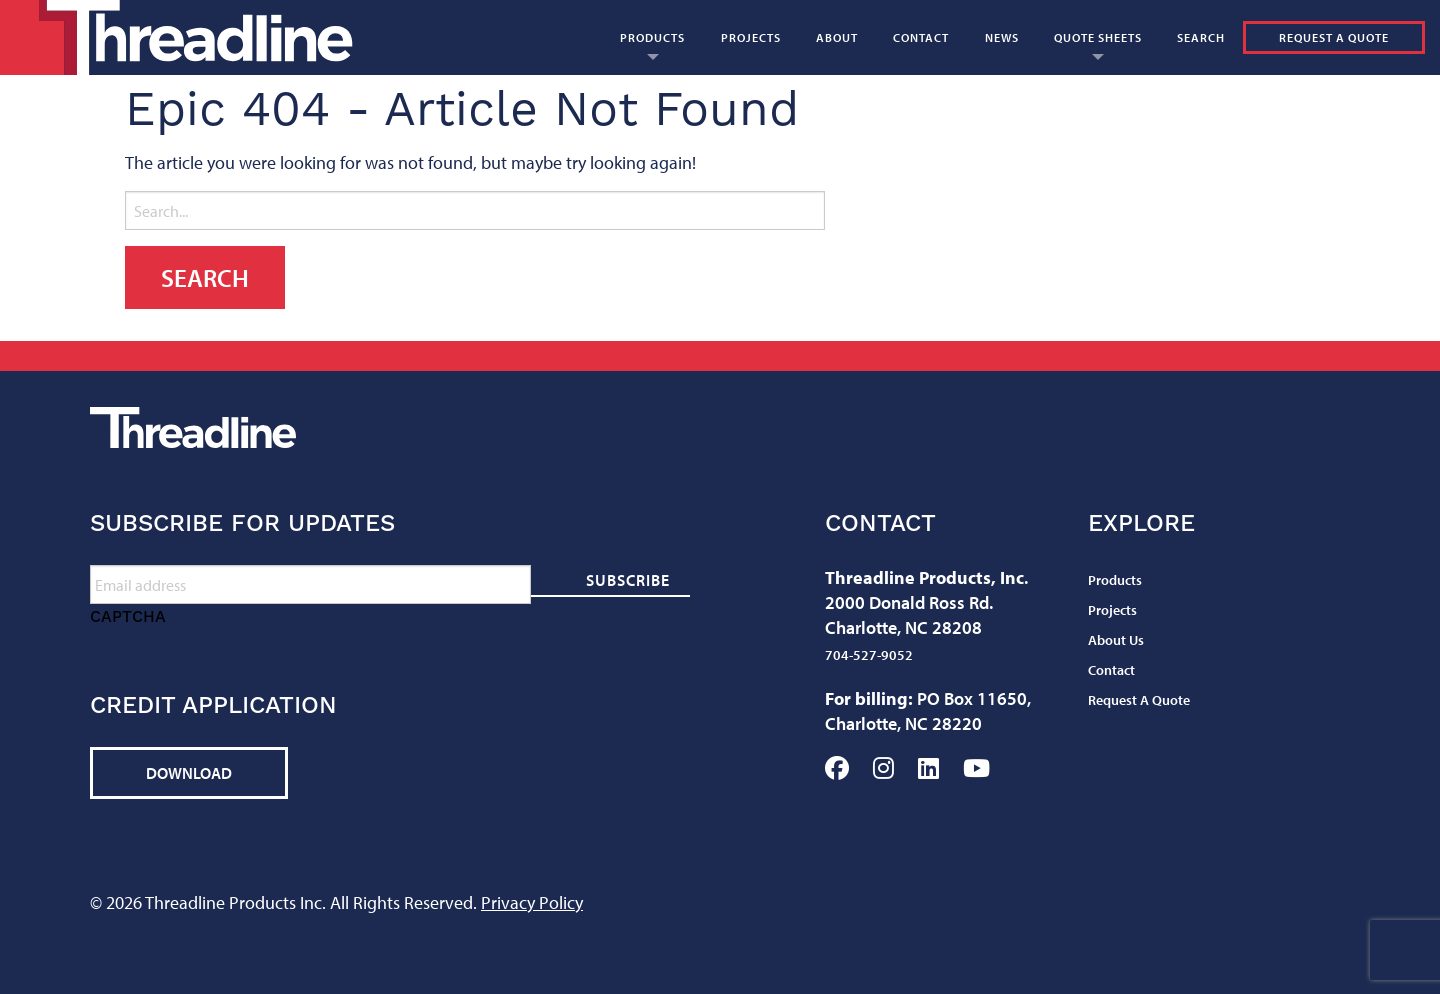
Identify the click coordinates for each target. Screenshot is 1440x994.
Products (652, 37)
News (1002, 37)
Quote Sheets (1098, 37)
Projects (751, 37)
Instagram (883, 768)
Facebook (837, 768)
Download (189, 773)
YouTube (976, 768)
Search (1201, 37)
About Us (1116, 640)
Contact (921, 37)
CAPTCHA (128, 616)
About (837, 37)
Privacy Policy (532, 902)
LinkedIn (928, 768)
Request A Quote (1334, 37)
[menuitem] (652, 37)
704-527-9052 (869, 655)
